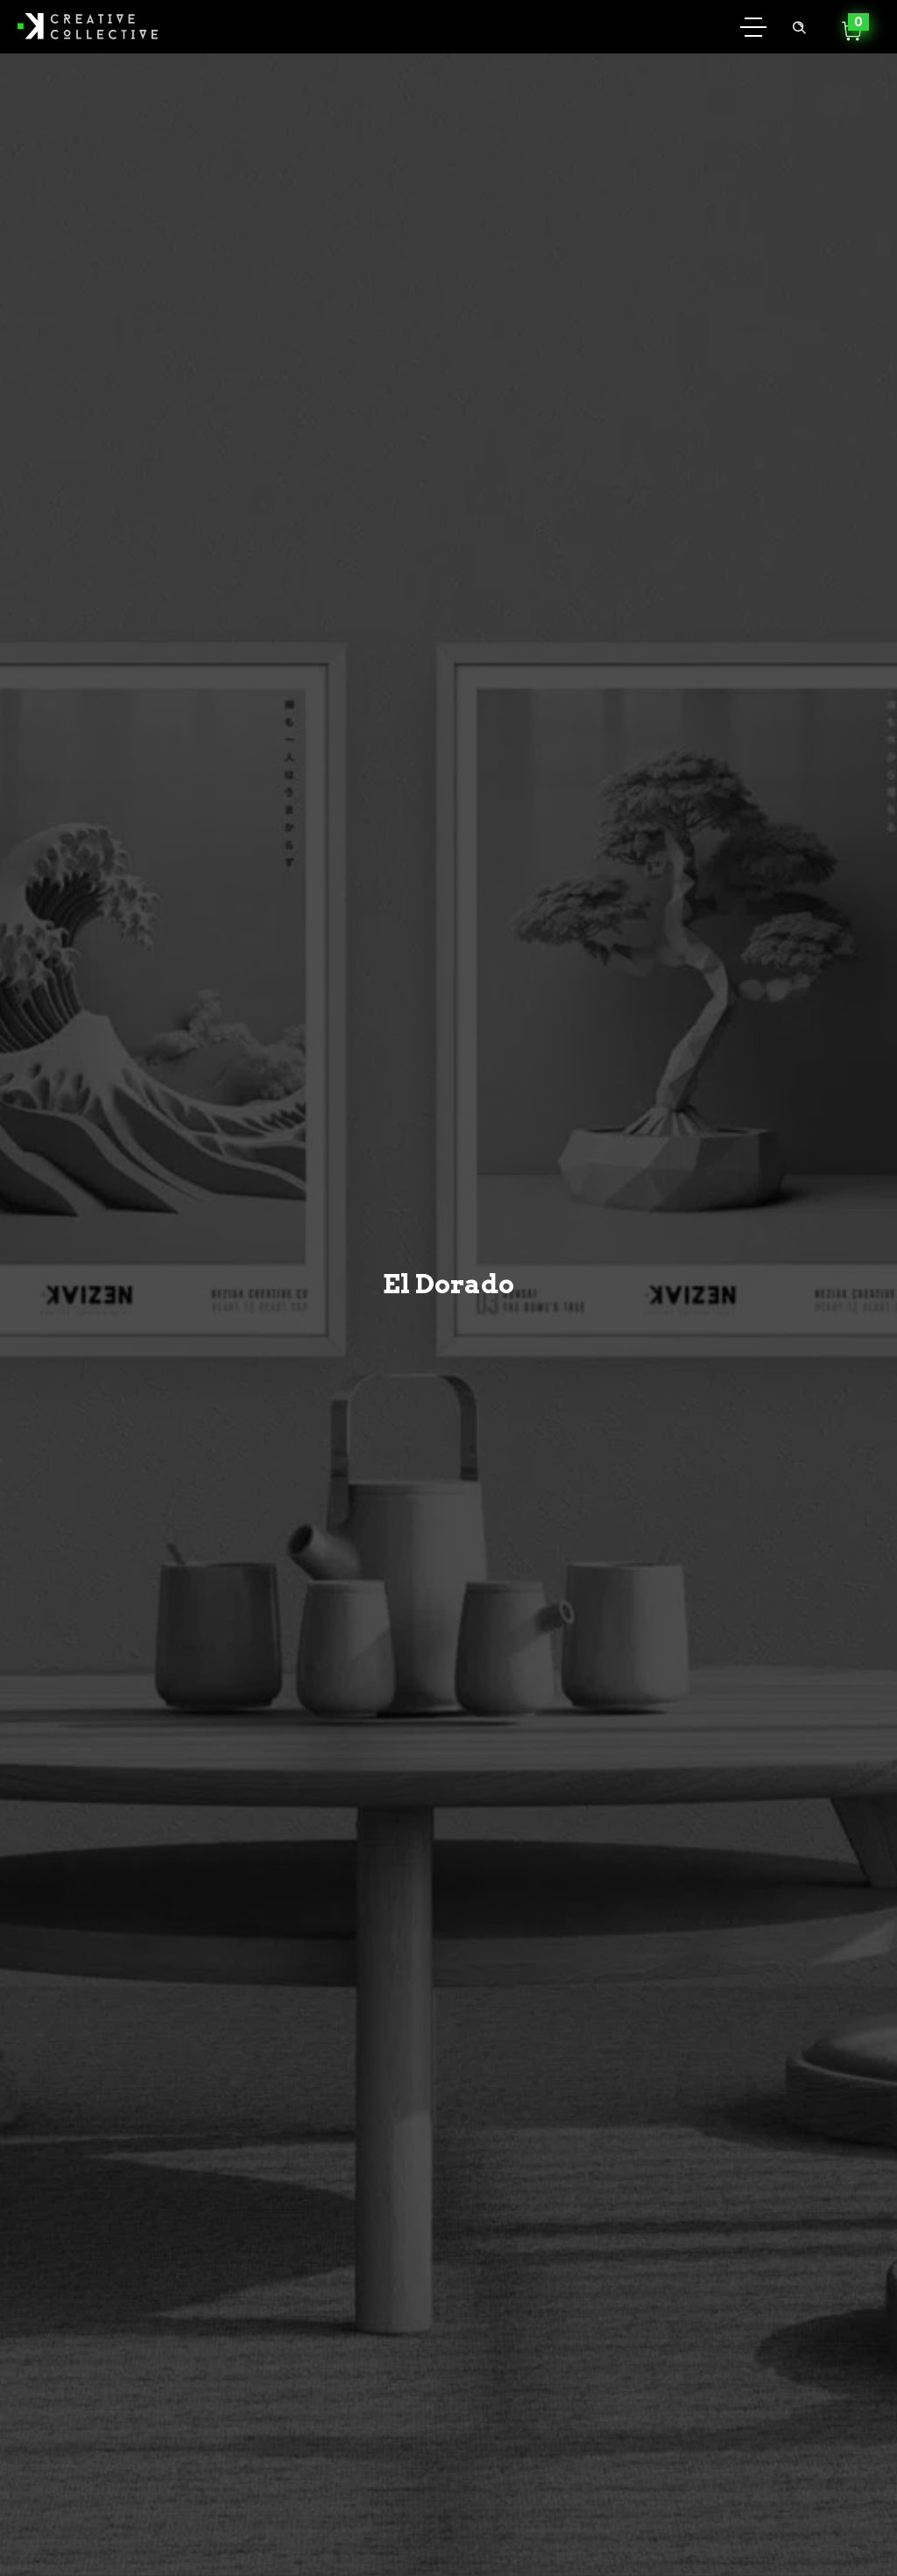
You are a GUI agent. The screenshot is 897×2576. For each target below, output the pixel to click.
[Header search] (799, 25)
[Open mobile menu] (753, 26)
